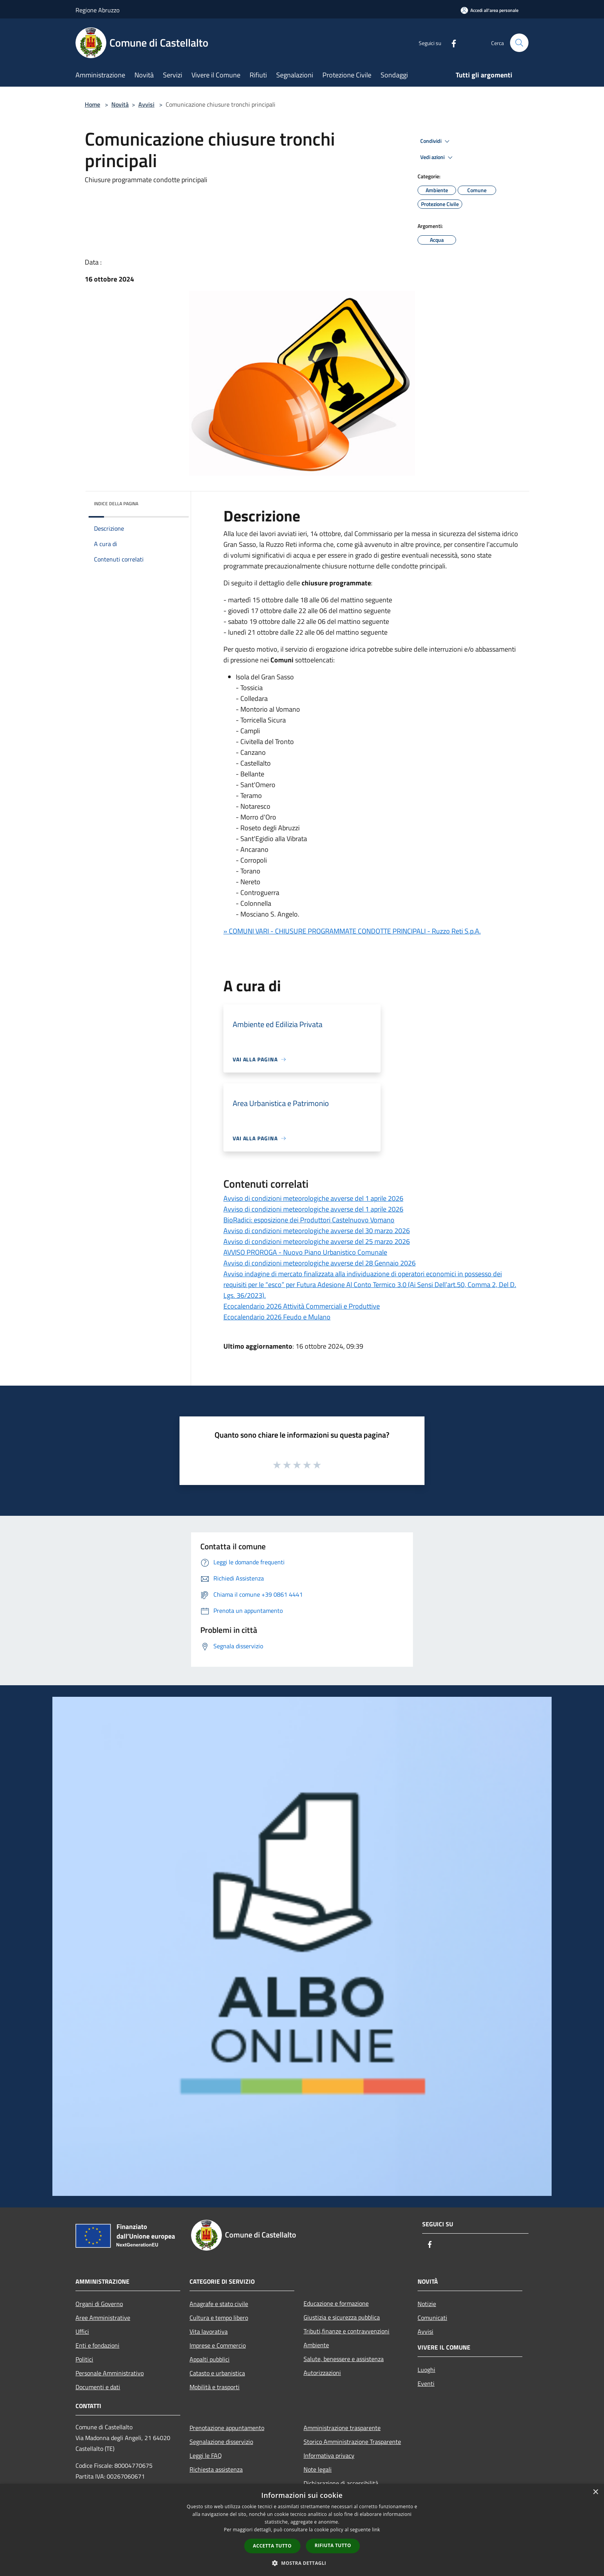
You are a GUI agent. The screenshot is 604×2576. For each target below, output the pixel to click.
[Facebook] (450, 42)
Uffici (82, 2331)
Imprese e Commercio (218, 2345)
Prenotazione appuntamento (227, 2427)
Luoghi (426, 2369)
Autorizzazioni (322, 2372)
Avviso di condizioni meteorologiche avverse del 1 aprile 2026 (313, 1198)
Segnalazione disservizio (221, 2441)
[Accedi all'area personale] (489, 10)
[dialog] (302, 2530)
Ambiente (316, 2345)
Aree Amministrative (103, 2317)
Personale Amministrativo (110, 2373)
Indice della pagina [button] (116, 503)
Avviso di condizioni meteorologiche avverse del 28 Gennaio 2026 (319, 1263)
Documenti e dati (98, 2387)
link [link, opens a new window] (376, 2529)
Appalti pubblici (210, 2359)
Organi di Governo (99, 2303)
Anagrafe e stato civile (219, 2303)
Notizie (427, 2303)
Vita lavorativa (209, 2331)
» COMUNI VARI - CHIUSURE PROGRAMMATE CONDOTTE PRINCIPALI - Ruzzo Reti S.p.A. (352, 931)
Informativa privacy (329, 2455)
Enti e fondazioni (97, 2345)
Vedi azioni (437, 157)
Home (92, 104)
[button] (302, 2563)
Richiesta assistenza (216, 2469)
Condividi (436, 141)
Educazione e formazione (336, 2303)
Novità (120, 104)
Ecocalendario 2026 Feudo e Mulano (277, 1317)
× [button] (595, 2492)
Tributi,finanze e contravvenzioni (346, 2331)
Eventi (426, 2383)
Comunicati (432, 2317)
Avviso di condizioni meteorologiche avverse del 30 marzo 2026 (316, 1230)
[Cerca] (519, 43)
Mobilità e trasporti (215, 2387)
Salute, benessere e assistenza (344, 2358)
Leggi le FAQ (206, 2455)
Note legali (318, 2469)
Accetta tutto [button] (272, 2545)
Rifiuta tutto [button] (333, 2545)
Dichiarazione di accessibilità (341, 2483)
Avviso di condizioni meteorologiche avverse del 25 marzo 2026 (316, 1241)
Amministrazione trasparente (342, 2427)
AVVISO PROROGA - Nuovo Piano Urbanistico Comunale (305, 1252)
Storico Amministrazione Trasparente (352, 2441)
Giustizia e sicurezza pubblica (342, 2317)
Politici (84, 2359)
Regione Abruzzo (97, 10)
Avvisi (146, 104)
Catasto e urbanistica (217, 2373)
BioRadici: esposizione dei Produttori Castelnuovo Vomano (308, 1220)
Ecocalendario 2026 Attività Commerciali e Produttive (301, 1306)
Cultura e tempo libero (219, 2317)
